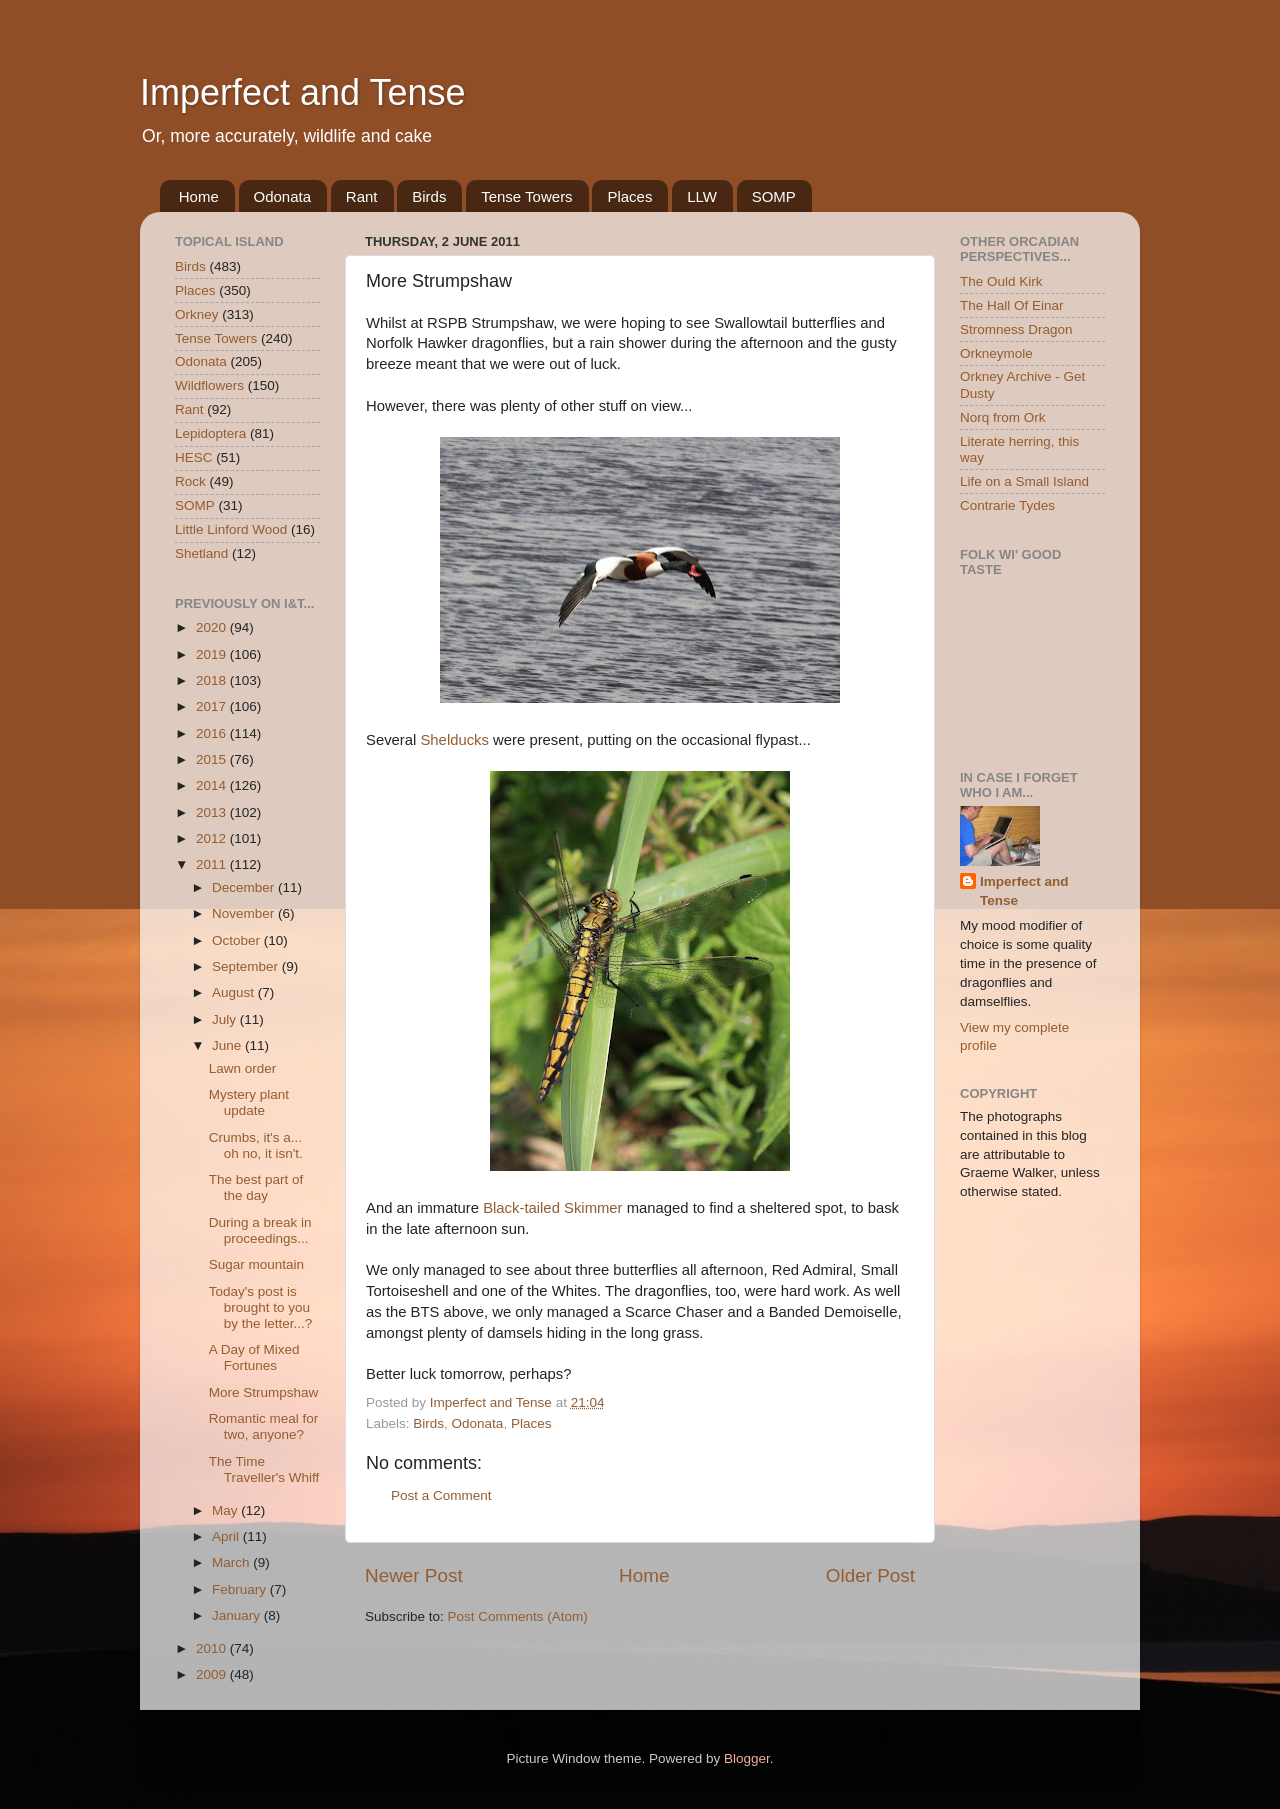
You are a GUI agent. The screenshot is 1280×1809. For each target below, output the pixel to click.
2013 (213, 812)
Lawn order (243, 1068)
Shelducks (454, 740)
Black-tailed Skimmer (552, 1208)
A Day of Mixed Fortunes (254, 1357)
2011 (213, 864)
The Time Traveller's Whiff (264, 1469)
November (245, 913)
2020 (213, 627)
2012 (213, 838)
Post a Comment (441, 1495)
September (247, 966)
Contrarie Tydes (1007, 505)
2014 (213, 785)
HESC (194, 457)
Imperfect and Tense (303, 92)
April (227, 1536)
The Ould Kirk (1001, 281)
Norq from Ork (1003, 417)
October (238, 940)
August (235, 992)
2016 (213, 733)
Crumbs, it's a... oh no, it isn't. (256, 1145)
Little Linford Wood (231, 529)
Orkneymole (996, 353)
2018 (213, 680)
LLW (702, 196)
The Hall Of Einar (1012, 305)
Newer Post (414, 1575)
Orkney (197, 314)
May (226, 1510)
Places (629, 196)
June (228, 1045)
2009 (213, 1674)
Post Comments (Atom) (518, 1616)
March (232, 1562)
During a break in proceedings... (260, 1230)
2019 (213, 654)
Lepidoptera (210, 433)
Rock (190, 481)
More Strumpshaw (264, 1392)
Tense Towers (526, 196)
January (238, 1615)
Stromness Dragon (1016, 329)
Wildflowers (209, 385)
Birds (429, 196)
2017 (213, 706)
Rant (362, 196)
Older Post (870, 1575)
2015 (213, 759)
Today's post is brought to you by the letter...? (261, 1307)
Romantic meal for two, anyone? (264, 1426)
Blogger (747, 1758)
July (226, 1019)
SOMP (774, 196)
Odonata (283, 196)
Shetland (201, 553)
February (241, 1589)
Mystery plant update (249, 1102)
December (245, 887)
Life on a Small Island (1024, 481)
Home (199, 196)
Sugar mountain (256, 1264)
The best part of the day (256, 1187)
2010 (213, 1648)
